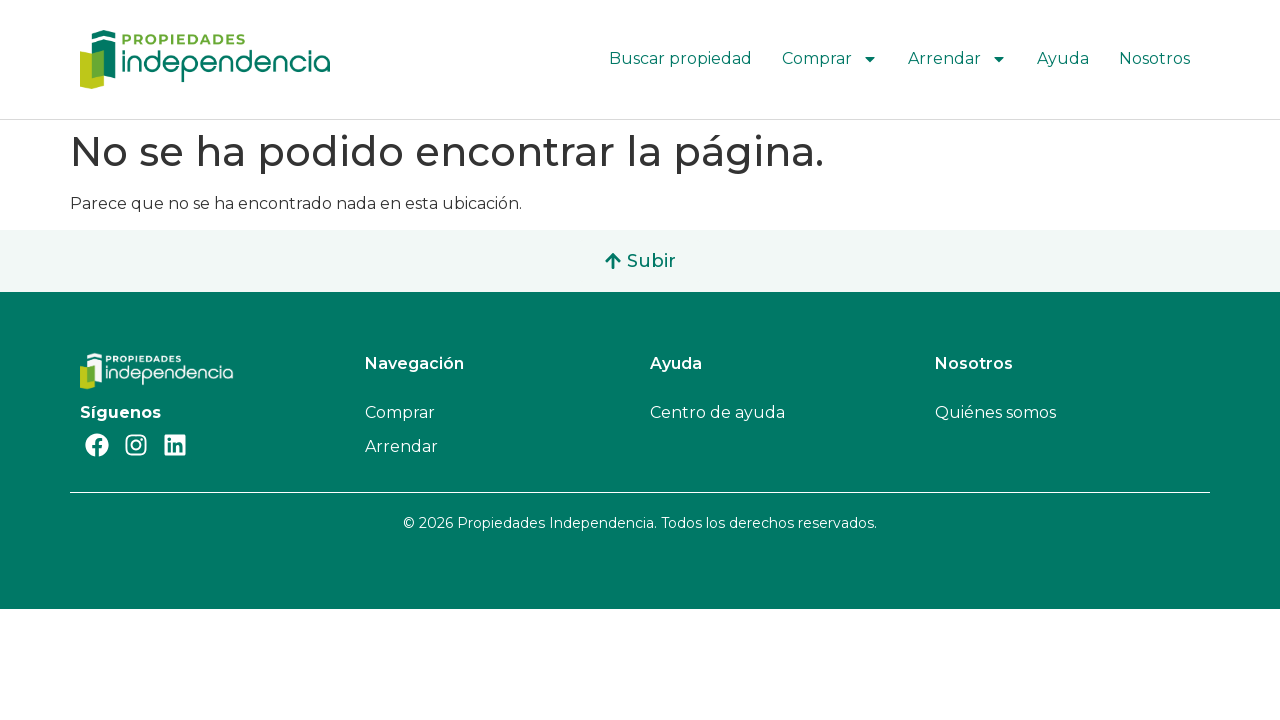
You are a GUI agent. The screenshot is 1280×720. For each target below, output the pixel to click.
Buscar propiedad (680, 58)
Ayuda (1063, 58)
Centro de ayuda (717, 412)
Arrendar (957, 59)
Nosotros (1154, 58)
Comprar (830, 59)
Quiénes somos (995, 412)
